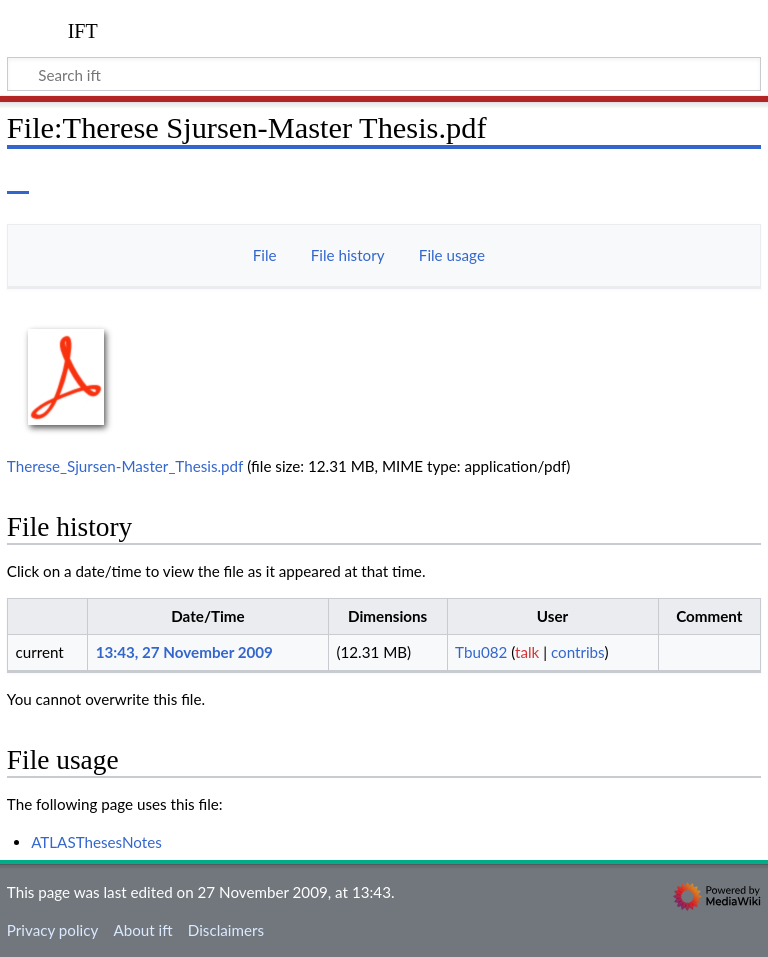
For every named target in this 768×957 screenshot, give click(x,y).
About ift (142, 930)
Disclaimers (226, 930)
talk (527, 652)
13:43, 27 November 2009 (184, 652)
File (265, 255)
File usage (452, 255)
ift (83, 29)
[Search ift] (384, 74)
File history (348, 255)
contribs (577, 652)
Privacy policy (52, 930)
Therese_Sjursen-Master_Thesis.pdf (125, 466)
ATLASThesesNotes (96, 842)
